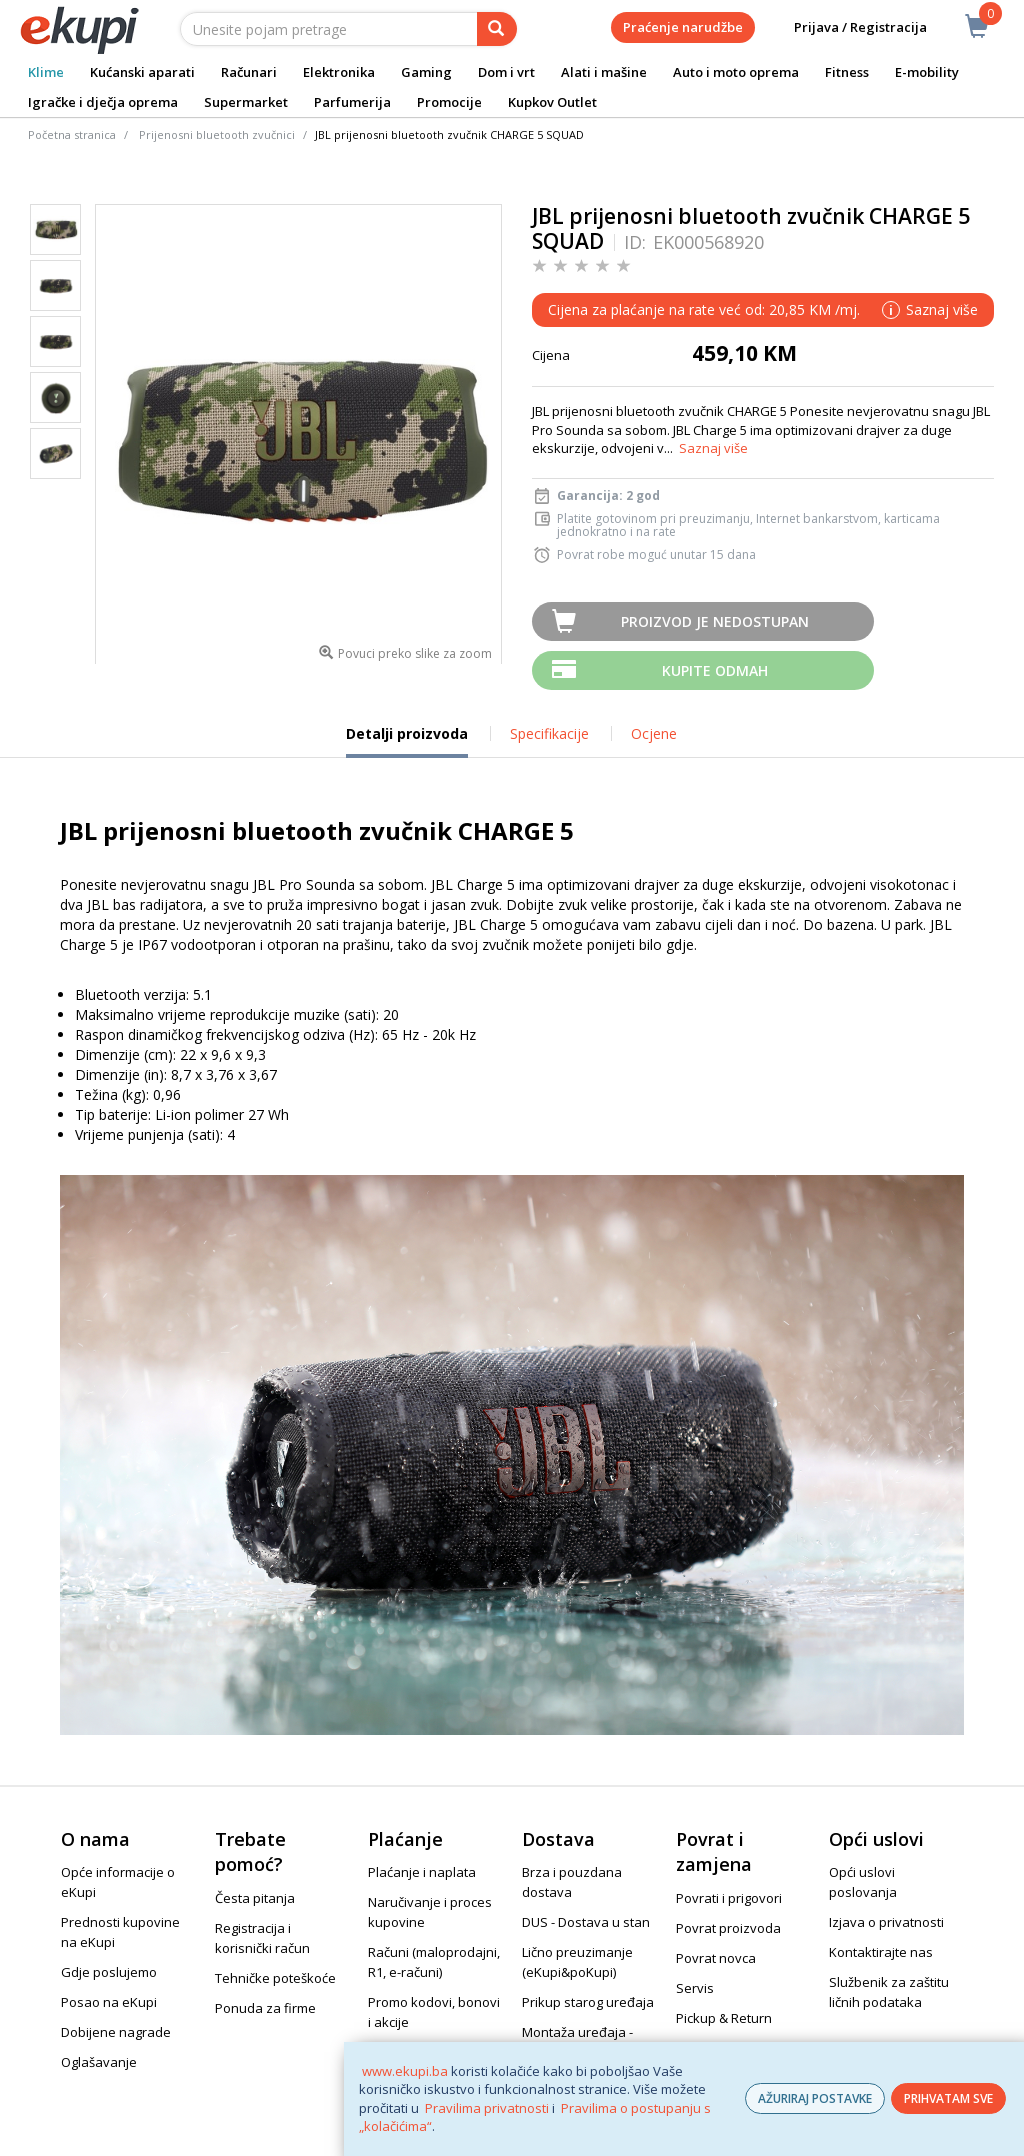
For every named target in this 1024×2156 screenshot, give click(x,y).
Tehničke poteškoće (275, 1978)
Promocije (449, 102)
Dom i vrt (506, 72)
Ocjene (654, 733)
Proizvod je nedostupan (715, 621)
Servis (695, 1988)
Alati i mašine (604, 72)
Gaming (426, 72)
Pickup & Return (724, 2018)
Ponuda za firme (265, 2008)
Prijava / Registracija (846, 27)
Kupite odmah (715, 670)
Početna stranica (72, 134)
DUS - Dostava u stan (586, 1922)
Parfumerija (352, 102)
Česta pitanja (255, 1898)
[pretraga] (497, 29)
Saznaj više (713, 448)
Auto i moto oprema (736, 72)
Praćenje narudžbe (683, 27)
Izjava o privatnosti (886, 1922)
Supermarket (246, 102)
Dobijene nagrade (116, 2032)
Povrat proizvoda (728, 1928)
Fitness (847, 72)
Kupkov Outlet (552, 102)
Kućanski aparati (142, 72)
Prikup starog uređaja (588, 2002)
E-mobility (927, 72)
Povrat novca (716, 1958)
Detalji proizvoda (407, 741)
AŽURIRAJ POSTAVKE (815, 2098)
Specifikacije (549, 733)
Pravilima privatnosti (487, 2108)
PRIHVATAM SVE (948, 2098)
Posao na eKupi (109, 2002)
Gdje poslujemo (109, 1972)
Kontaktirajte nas (881, 1952)
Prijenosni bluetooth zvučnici (217, 134)
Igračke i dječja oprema (103, 102)
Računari (249, 72)
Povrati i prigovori (729, 1898)
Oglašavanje (99, 2062)
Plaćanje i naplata (422, 1872)
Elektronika (339, 72)
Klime (46, 72)
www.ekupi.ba (405, 2071)
